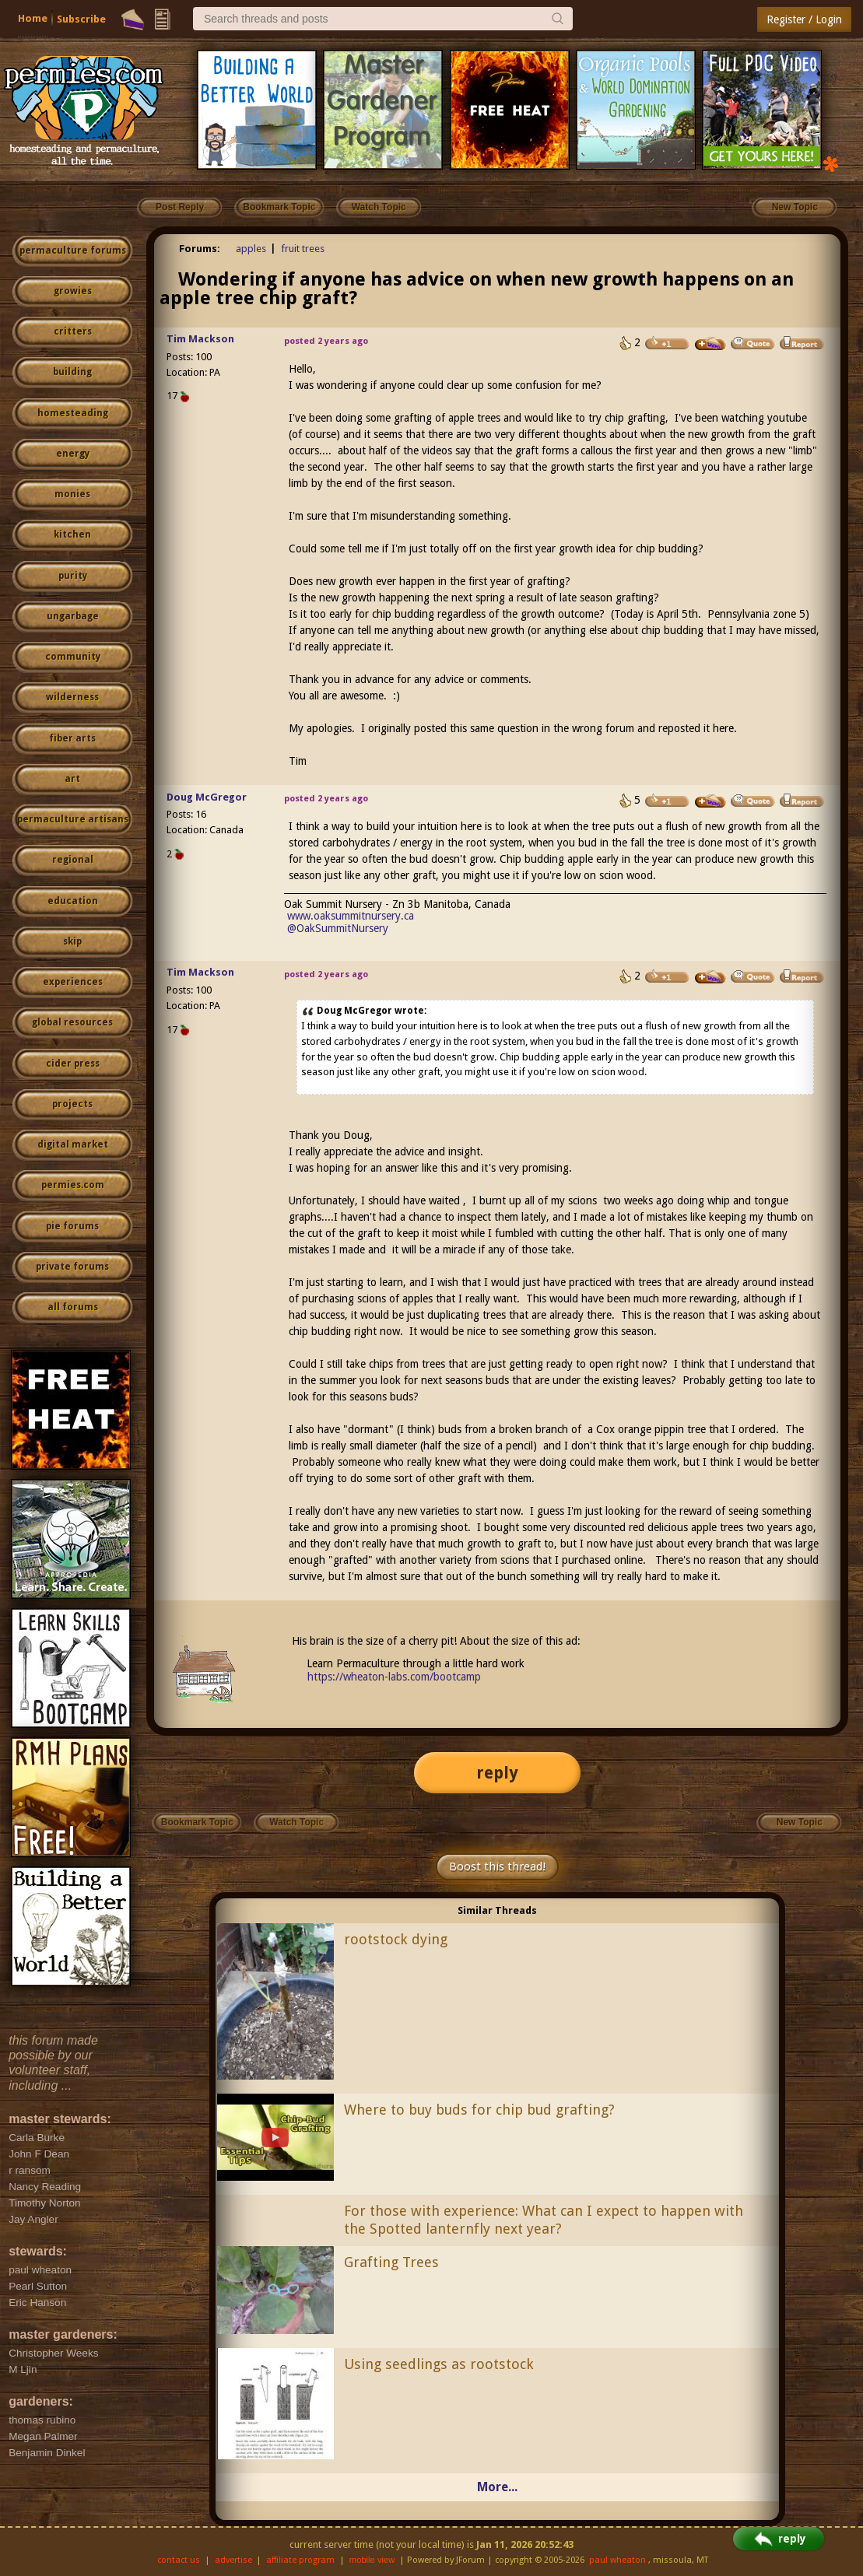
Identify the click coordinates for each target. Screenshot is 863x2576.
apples (251, 248)
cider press (73, 1063)
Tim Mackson (200, 339)
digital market (72, 1144)
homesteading (72, 413)
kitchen (72, 534)
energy (72, 453)
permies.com (72, 1184)
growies (73, 291)
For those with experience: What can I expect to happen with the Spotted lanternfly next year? (543, 2220)
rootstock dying (395, 1939)
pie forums (72, 1226)
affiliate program (300, 2560)
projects (72, 1104)
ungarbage (73, 616)
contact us (178, 2560)
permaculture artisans (72, 819)
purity (72, 575)
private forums (72, 1266)
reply (497, 1772)
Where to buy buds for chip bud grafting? (479, 2109)
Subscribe (81, 19)
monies (72, 494)
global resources (72, 1022)
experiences (73, 981)
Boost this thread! (497, 1866)
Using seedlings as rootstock (439, 2364)
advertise (233, 2560)
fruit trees (303, 248)
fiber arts (72, 738)
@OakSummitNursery (337, 928)
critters (73, 331)
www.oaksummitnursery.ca (350, 915)
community (72, 656)
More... (497, 2487)
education (72, 900)
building (72, 371)
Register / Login (804, 19)
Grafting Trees (391, 2262)
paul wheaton (617, 2560)
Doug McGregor (207, 797)
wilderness (72, 697)
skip (72, 941)
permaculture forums (72, 250)
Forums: (199, 248)
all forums (72, 1307)
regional (72, 859)
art (72, 778)
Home (32, 18)
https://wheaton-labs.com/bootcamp (394, 1676)
